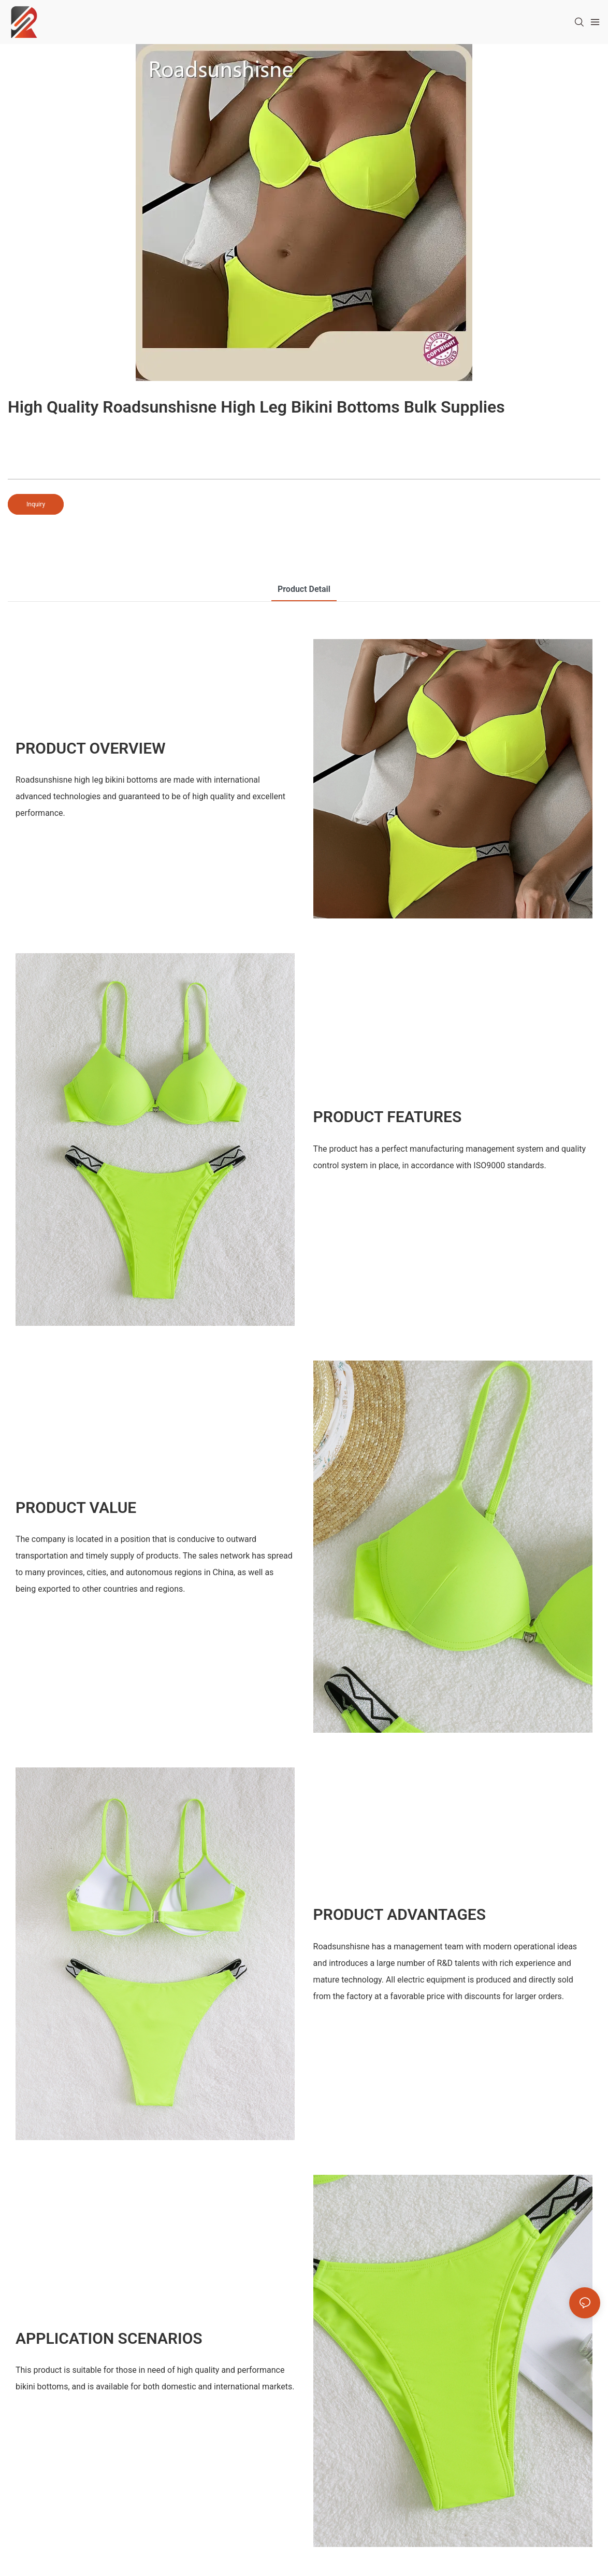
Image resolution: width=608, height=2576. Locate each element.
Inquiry (35, 504)
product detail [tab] (304, 589)
